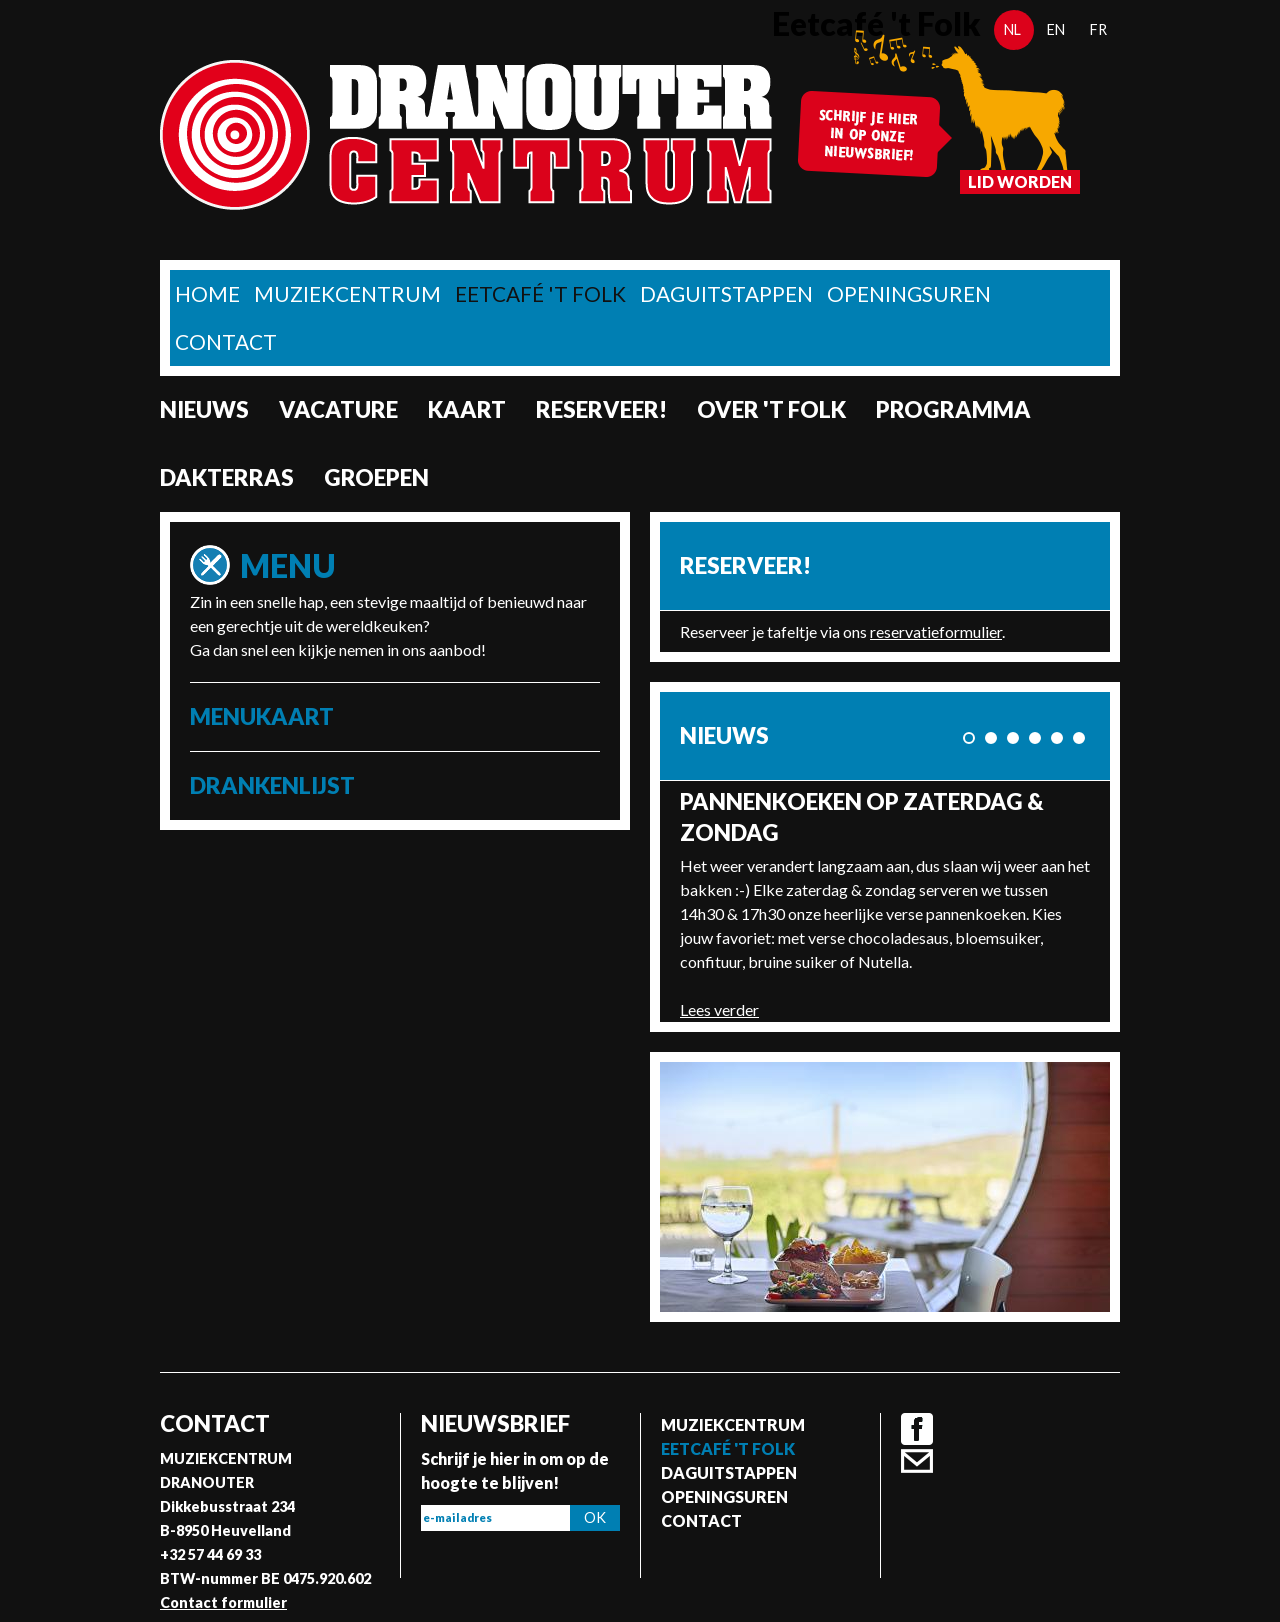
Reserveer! (601, 409)
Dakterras (227, 477)
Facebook (917, 1429)
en (1056, 29)
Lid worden (1020, 181)
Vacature (338, 409)
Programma (953, 409)
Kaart (467, 409)
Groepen (376, 477)
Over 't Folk (771, 409)
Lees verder (719, 1009)
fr (1098, 29)
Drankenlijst (272, 785)
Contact (226, 341)
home (207, 293)
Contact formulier (223, 1602)
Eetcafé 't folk (540, 293)
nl (1012, 29)
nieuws (204, 409)
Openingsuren (909, 293)
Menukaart (262, 716)
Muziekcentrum (347, 293)
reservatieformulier (936, 631)
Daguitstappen (726, 293)
